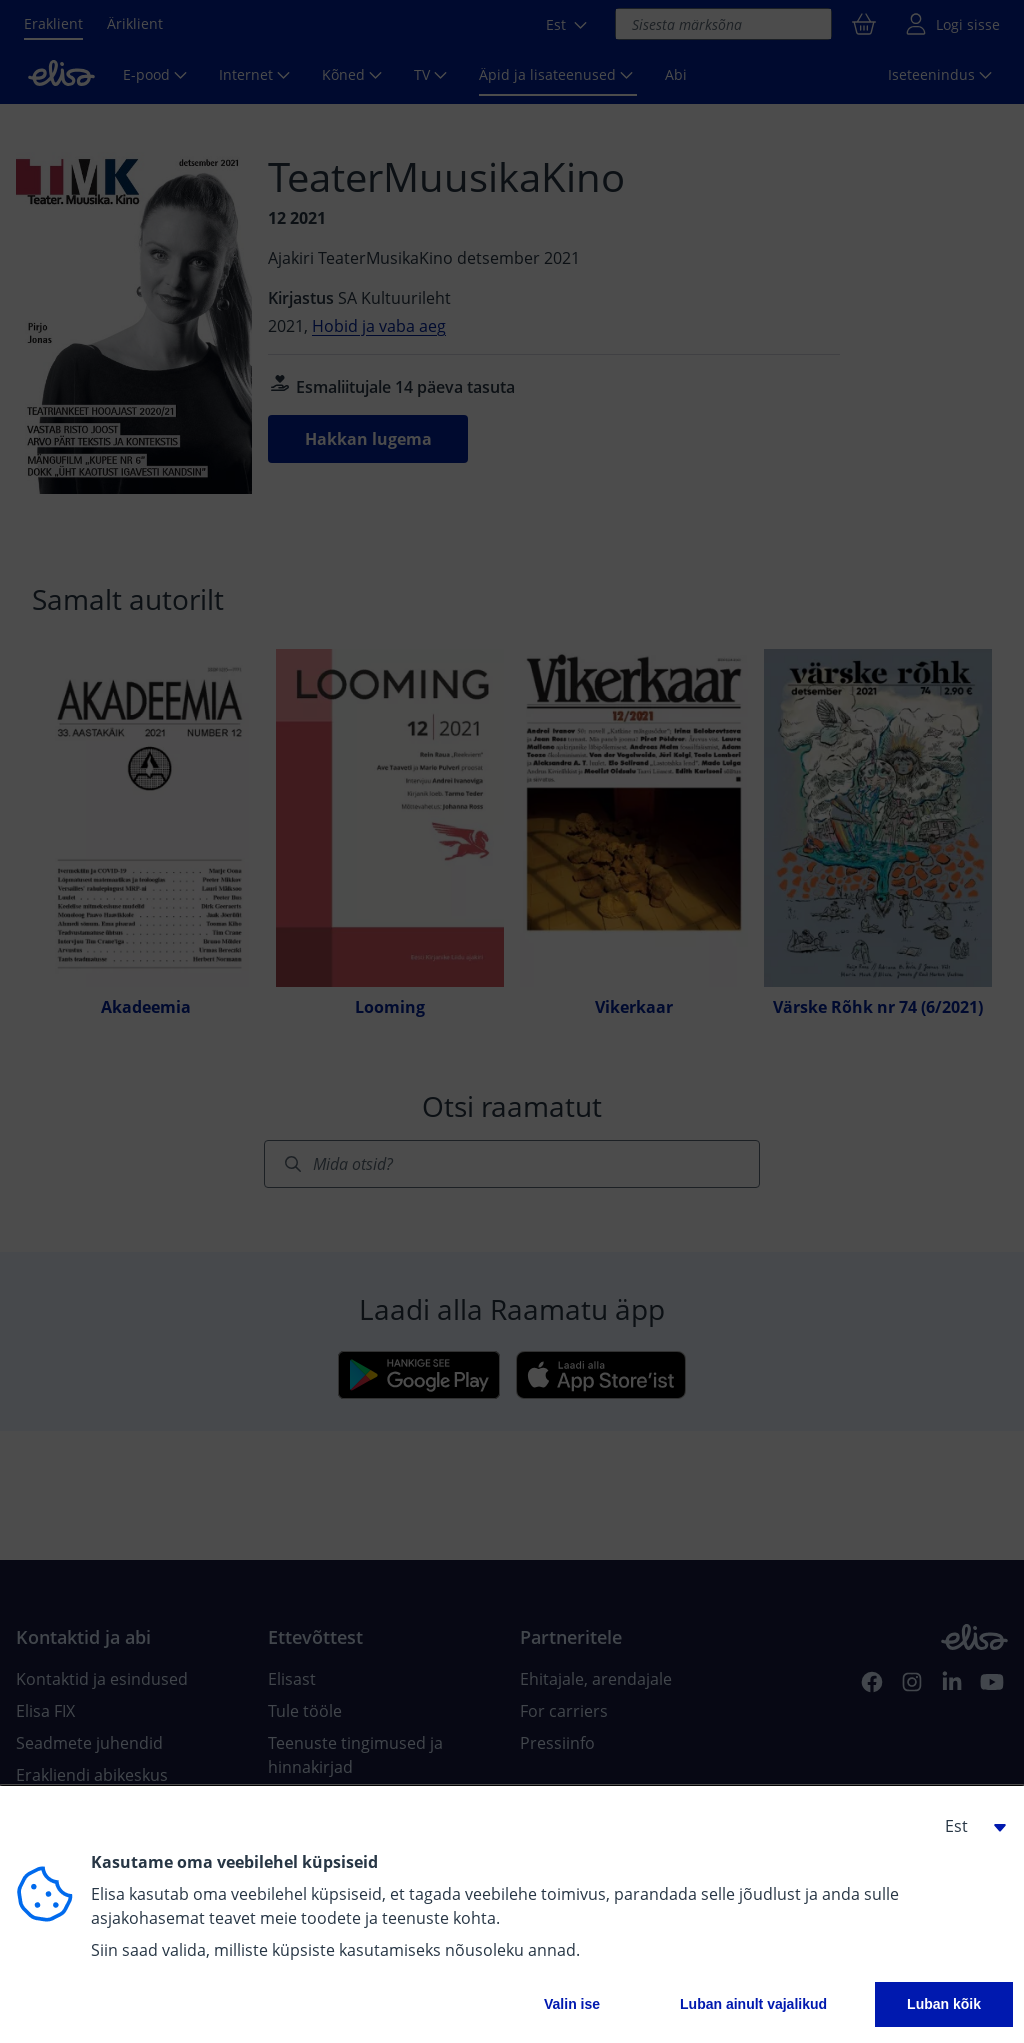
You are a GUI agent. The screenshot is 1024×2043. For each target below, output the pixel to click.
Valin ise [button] (572, 2004)
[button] (968, 1826)
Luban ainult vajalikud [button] (753, 2004)
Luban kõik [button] (944, 2004)
